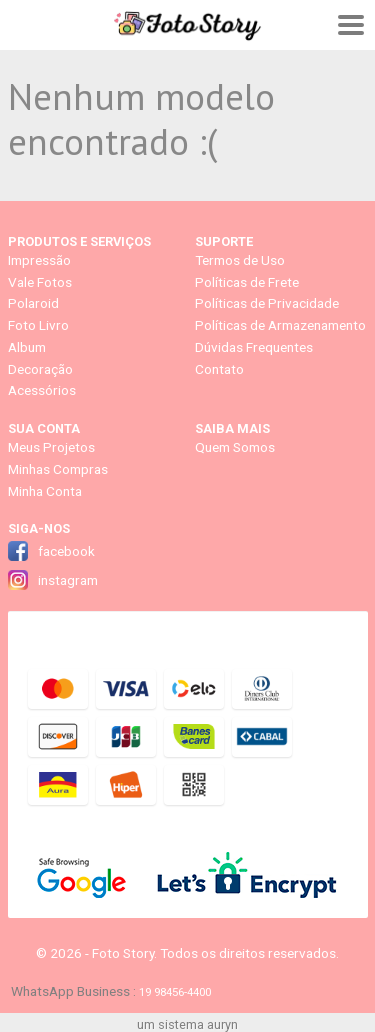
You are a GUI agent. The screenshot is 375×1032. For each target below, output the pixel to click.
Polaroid (33, 303)
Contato (219, 369)
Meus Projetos (51, 447)
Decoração (40, 369)
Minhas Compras (58, 469)
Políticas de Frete (247, 282)
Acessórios (42, 390)
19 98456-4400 (175, 992)
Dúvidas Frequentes (254, 347)
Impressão (39, 260)
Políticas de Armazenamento (280, 325)
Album (27, 347)
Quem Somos (235, 447)
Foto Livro (38, 325)
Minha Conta (45, 491)
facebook (66, 551)
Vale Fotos (40, 282)
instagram (68, 580)
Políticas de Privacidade (267, 303)
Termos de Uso (240, 260)
